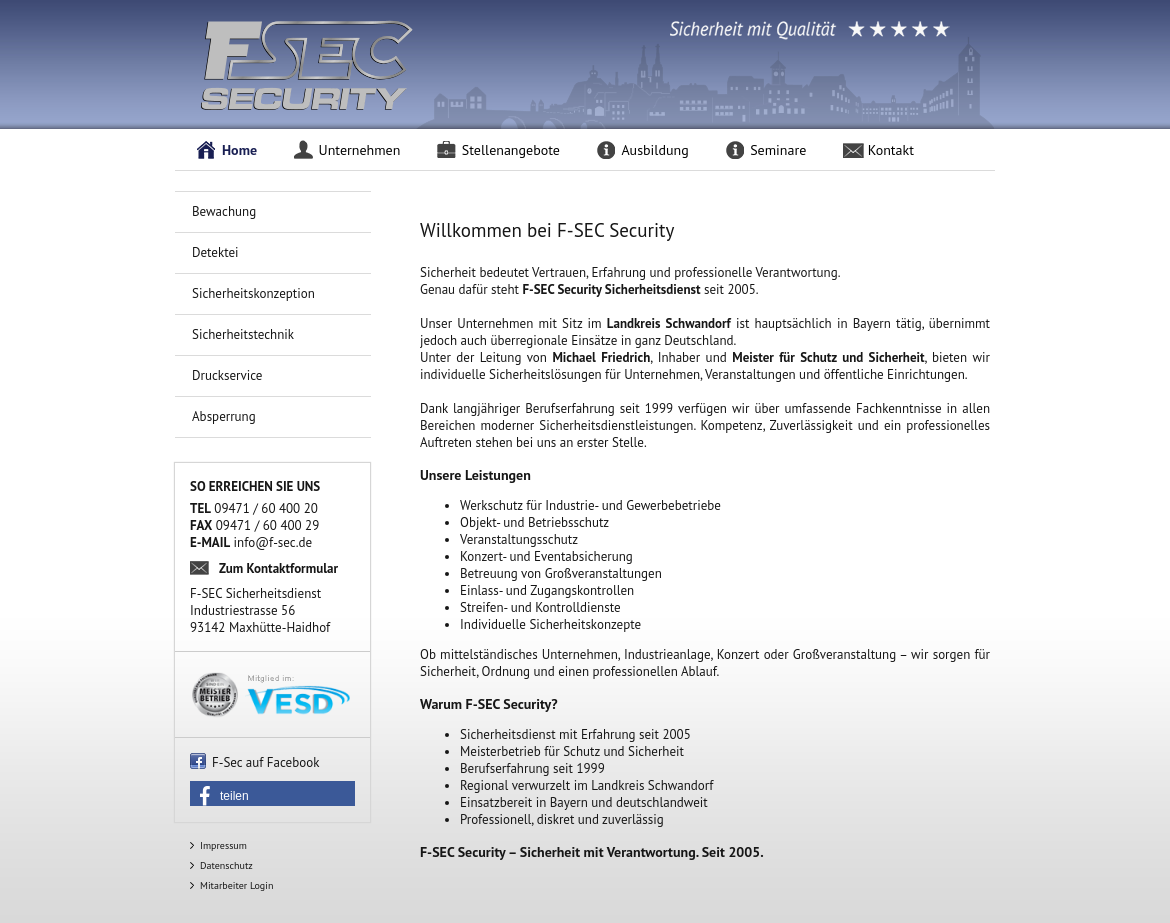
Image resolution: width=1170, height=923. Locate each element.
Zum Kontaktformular (278, 568)
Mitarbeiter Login (236, 885)
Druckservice (227, 375)
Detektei (215, 252)
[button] (272, 796)
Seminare (778, 150)
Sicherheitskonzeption (253, 293)
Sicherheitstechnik (243, 334)
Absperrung (224, 416)
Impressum (223, 845)
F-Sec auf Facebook (265, 762)
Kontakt (891, 150)
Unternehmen (360, 150)
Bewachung (224, 211)
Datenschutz (226, 865)
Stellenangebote (511, 150)
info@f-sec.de (273, 542)
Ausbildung (654, 150)
